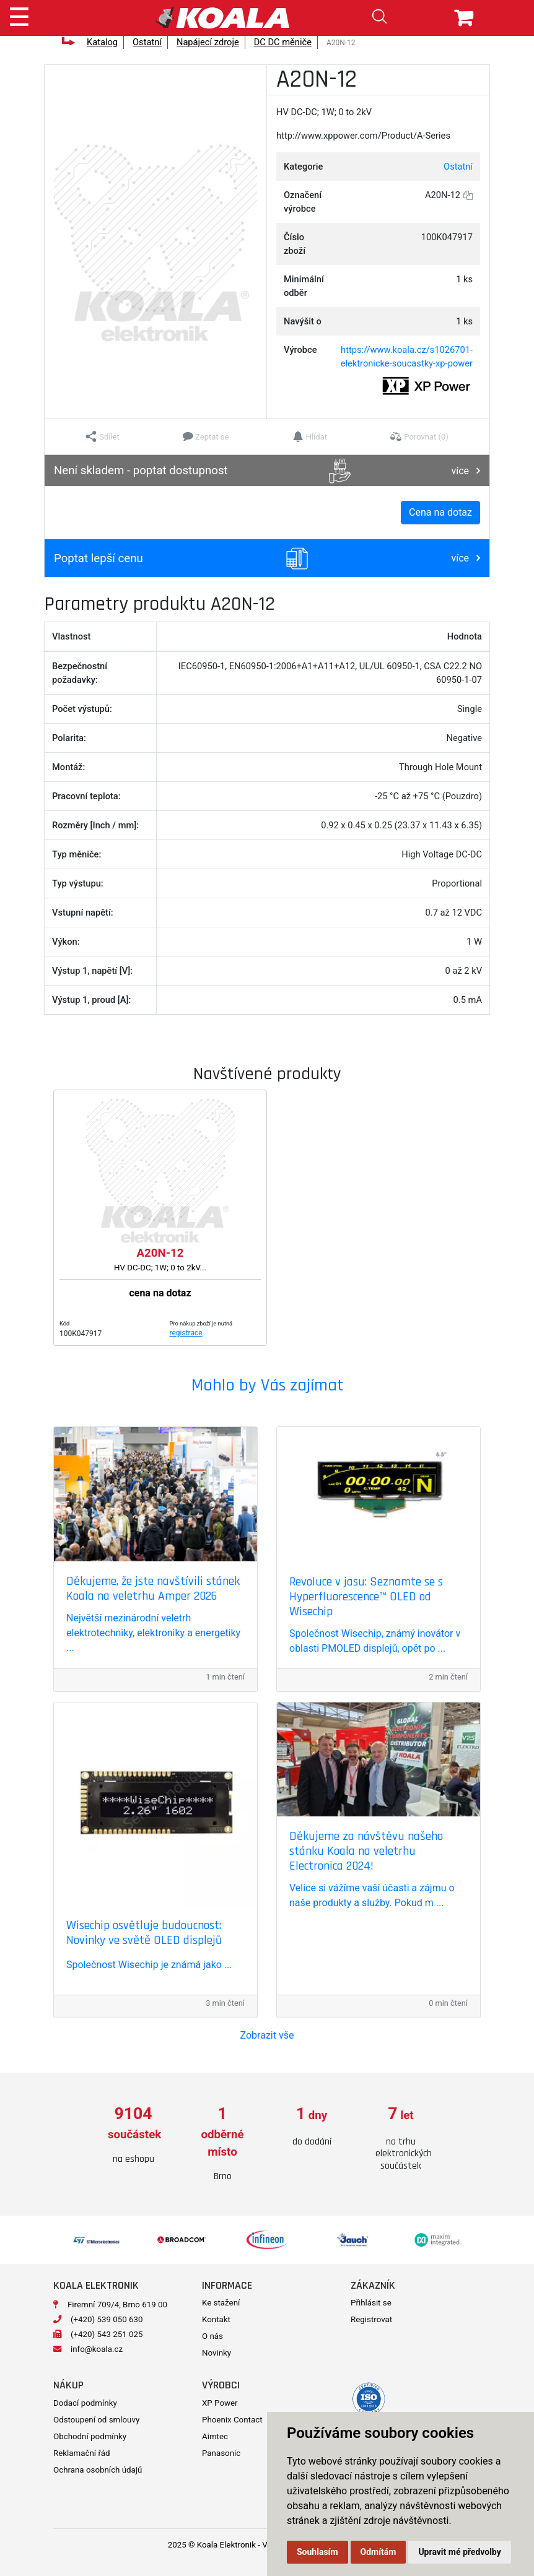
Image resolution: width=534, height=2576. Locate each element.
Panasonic (221, 2453)
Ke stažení (221, 2302)
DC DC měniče (283, 42)
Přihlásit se (371, 2302)
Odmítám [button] (378, 2552)
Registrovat (371, 2319)
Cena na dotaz (440, 512)
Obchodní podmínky (89, 2436)
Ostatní (147, 42)
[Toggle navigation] (19, 15)
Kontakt (216, 2319)
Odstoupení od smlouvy (96, 2419)
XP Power (220, 2403)
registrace (186, 1333)
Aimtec (215, 2436)
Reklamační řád (81, 2453)
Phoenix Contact (232, 2419)
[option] (133, 2135)
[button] (102, 436)
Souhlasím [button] (317, 2552)
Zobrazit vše (267, 2035)
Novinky (216, 2352)
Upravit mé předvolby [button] (459, 2552)
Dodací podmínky (85, 2403)
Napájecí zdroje (208, 42)
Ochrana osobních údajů (97, 2469)
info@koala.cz (97, 2349)
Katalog (102, 42)
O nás (212, 2336)
